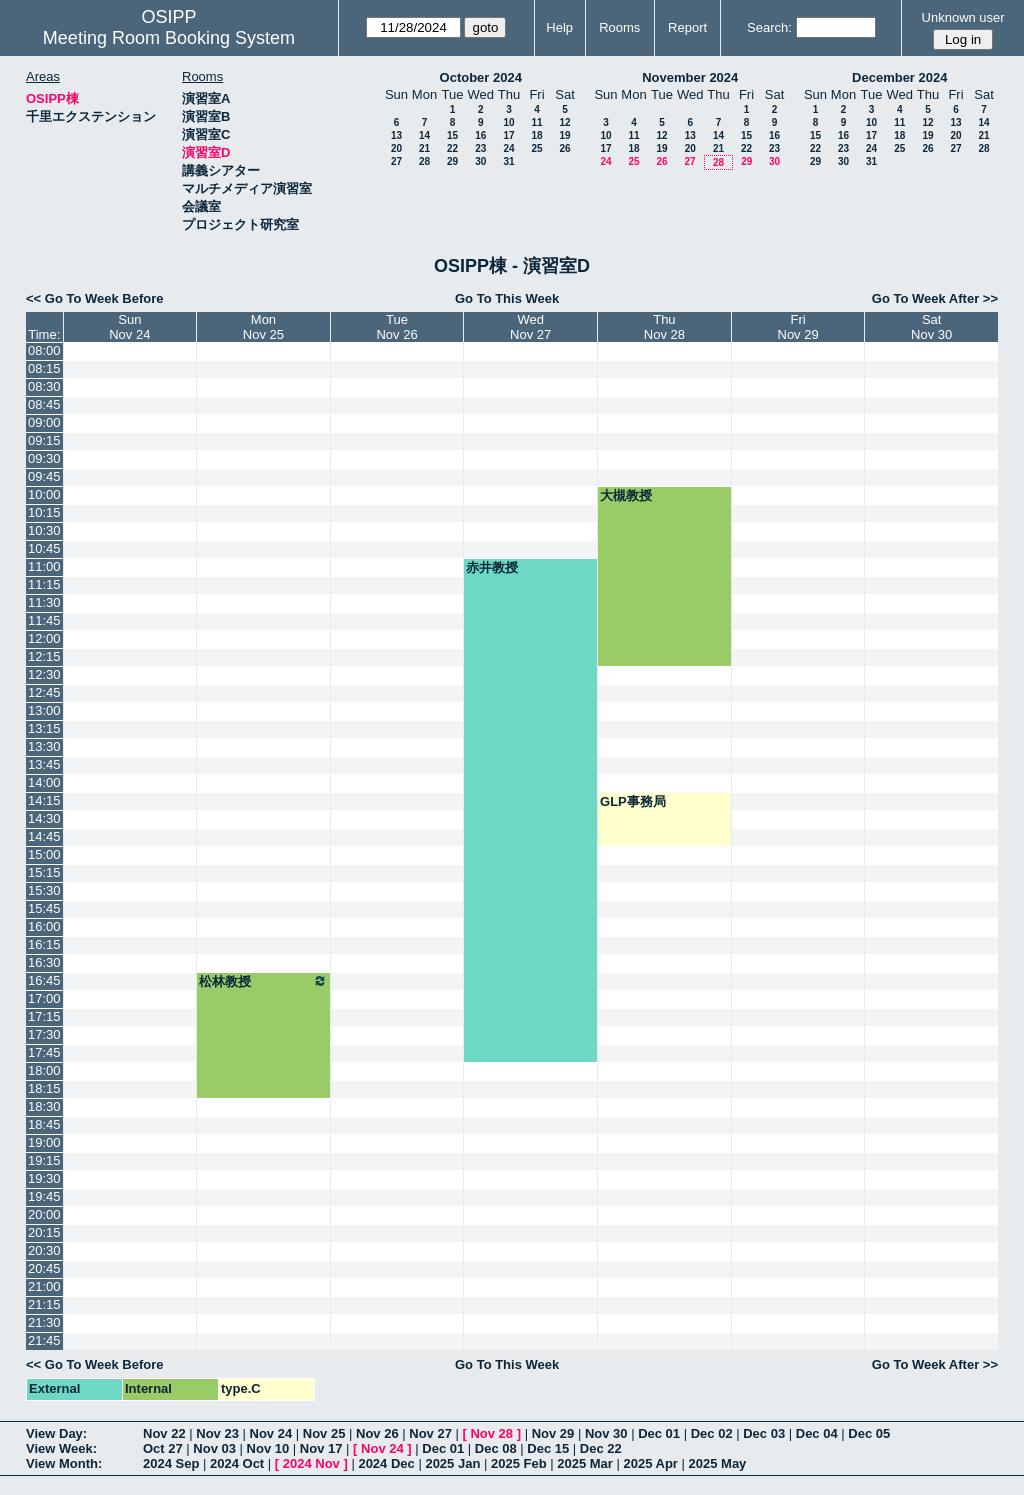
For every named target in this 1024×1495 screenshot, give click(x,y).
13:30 (44, 746)
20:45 (44, 1268)
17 (508, 135)
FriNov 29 (798, 327)
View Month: (64, 1463)
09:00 (44, 422)
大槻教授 (626, 495)
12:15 (44, 656)
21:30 (44, 1322)
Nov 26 (377, 1433)
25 (536, 148)
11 (536, 122)
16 (480, 135)
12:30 (44, 674)
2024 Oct (237, 1463)
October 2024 (481, 77)
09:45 (44, 476)
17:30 (44, 1034)
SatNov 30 (931, 327)
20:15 (44, 1232)
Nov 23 (217, 1433)
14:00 (44, 782)
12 (564, 122)
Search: (769, 27)
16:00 (44, 926)
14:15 (44, 800)
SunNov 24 (129, 327)
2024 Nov (311, 1463)
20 (396, 148)
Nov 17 (321, 1448)
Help (559, 27)
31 (508, 161)
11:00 (44, 566)
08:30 (44, 386)
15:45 (44, 908)
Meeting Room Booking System (169, 38)
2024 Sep (171, 1463)
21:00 (44, 1286)
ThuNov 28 (664, 327)
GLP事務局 (633, 801)
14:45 (44, 836)
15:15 (44, 872)
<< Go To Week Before (95, 298)
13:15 (44, 728)
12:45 (44, 692)
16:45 (44, 980)
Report (687, 27)
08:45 (44, 404)
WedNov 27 (530, 327)
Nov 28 (491, 1433)
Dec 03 (764, 1433)
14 (424, 135)
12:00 (44, 638)
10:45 (44, 548)
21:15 (44, 1304)
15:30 (44, 890)
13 (396, 135)
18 (536, 135)
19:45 (44, 1196)
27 (396, 161)
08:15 (44, 368)
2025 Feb (519, 1463)
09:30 (44, 458)
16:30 (44, 962)
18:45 (44, 1124)
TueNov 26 (396, 327)
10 (508, 122)
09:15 (44, 440)
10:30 (44, 530)
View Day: (56, 1433)
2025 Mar (585, 1463)
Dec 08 (496, 1448)
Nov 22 (164, 1433)
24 (508, 148)
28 (424, 161)
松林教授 (263, 981)
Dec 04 (817, 1433)
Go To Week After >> (935, 298)
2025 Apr (650, 1463)
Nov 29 (553, 1433)
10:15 (44, 512)
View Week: (61, 1448)
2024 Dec (386, 1463)
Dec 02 (712, 1433)
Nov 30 (606, 1433)
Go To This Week (507, 298)
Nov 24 (271, 1433)
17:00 (44, 998)
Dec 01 (659, 1433)
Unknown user (963, 17)
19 (564, 135)
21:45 (44, 1340)
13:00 (44, 710)
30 (480, 161)
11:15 (44, 584)
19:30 (44, 1178)
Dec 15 (548, 1448)
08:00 (44, 350)
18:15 (44, 1088)
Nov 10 (268, 1448)
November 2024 (690, 77)
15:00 (44, 854)
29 (452, 161)
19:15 (44, 1160)
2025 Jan (452, 1463)
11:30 (44, 602)
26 (564, 148)
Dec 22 (601, 1448)
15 (452, 135)
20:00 (44, 1214)
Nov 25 (324, 1433)
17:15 (44, 1016)
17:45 (44, 1052)
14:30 (44, 818)
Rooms (619, 27)
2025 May (718, 1463)
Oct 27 (163, 1448)
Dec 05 (869, 1433)
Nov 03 (214, 1448)
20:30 (44, 1250)
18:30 (44, 1106)
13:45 (44, 764)
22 (452, 148)
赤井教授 (492, 567)
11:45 (44, 620)
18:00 (44, 1070)
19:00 (44, 1142)
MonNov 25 (263, 327)
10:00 (44, 494)
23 (480, 148)
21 (424, 148)
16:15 (44, 944)
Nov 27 (430, 1433)
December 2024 (899, 77)
